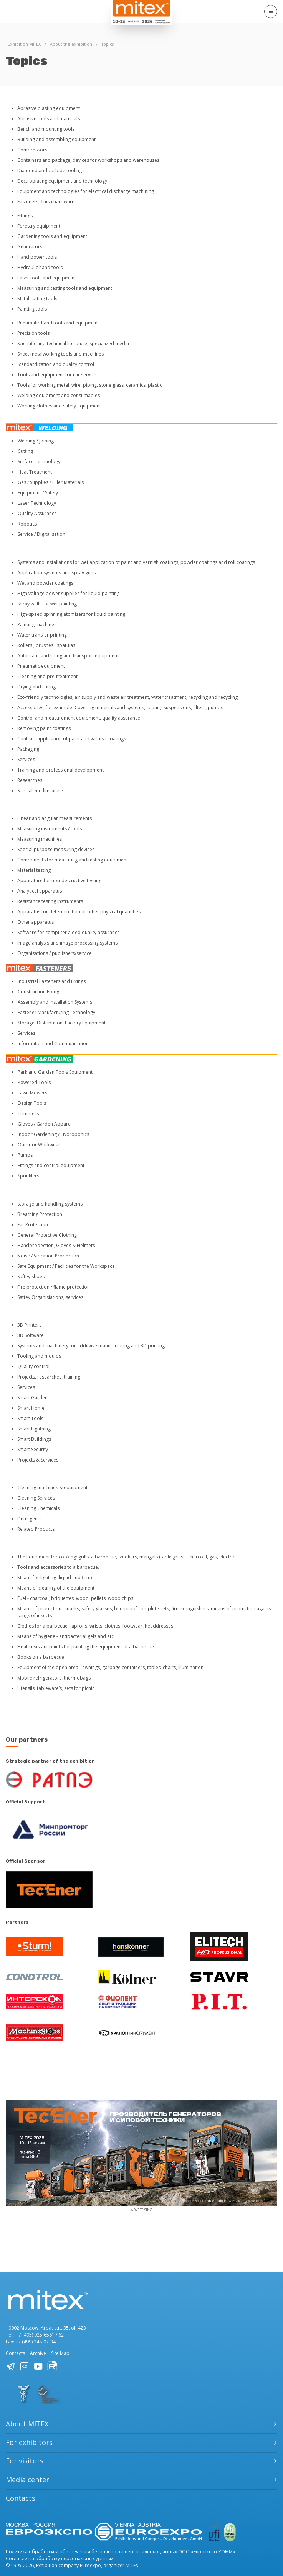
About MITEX (27, 2423)
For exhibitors (29, 2442)
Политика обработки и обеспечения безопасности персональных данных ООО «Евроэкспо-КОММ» (120, 2551)
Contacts (15, 2353)
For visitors (24, 2460)
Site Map (60, 2353)
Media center (27, 2479)
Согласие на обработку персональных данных (59, 2558)
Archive (38, 2353)
